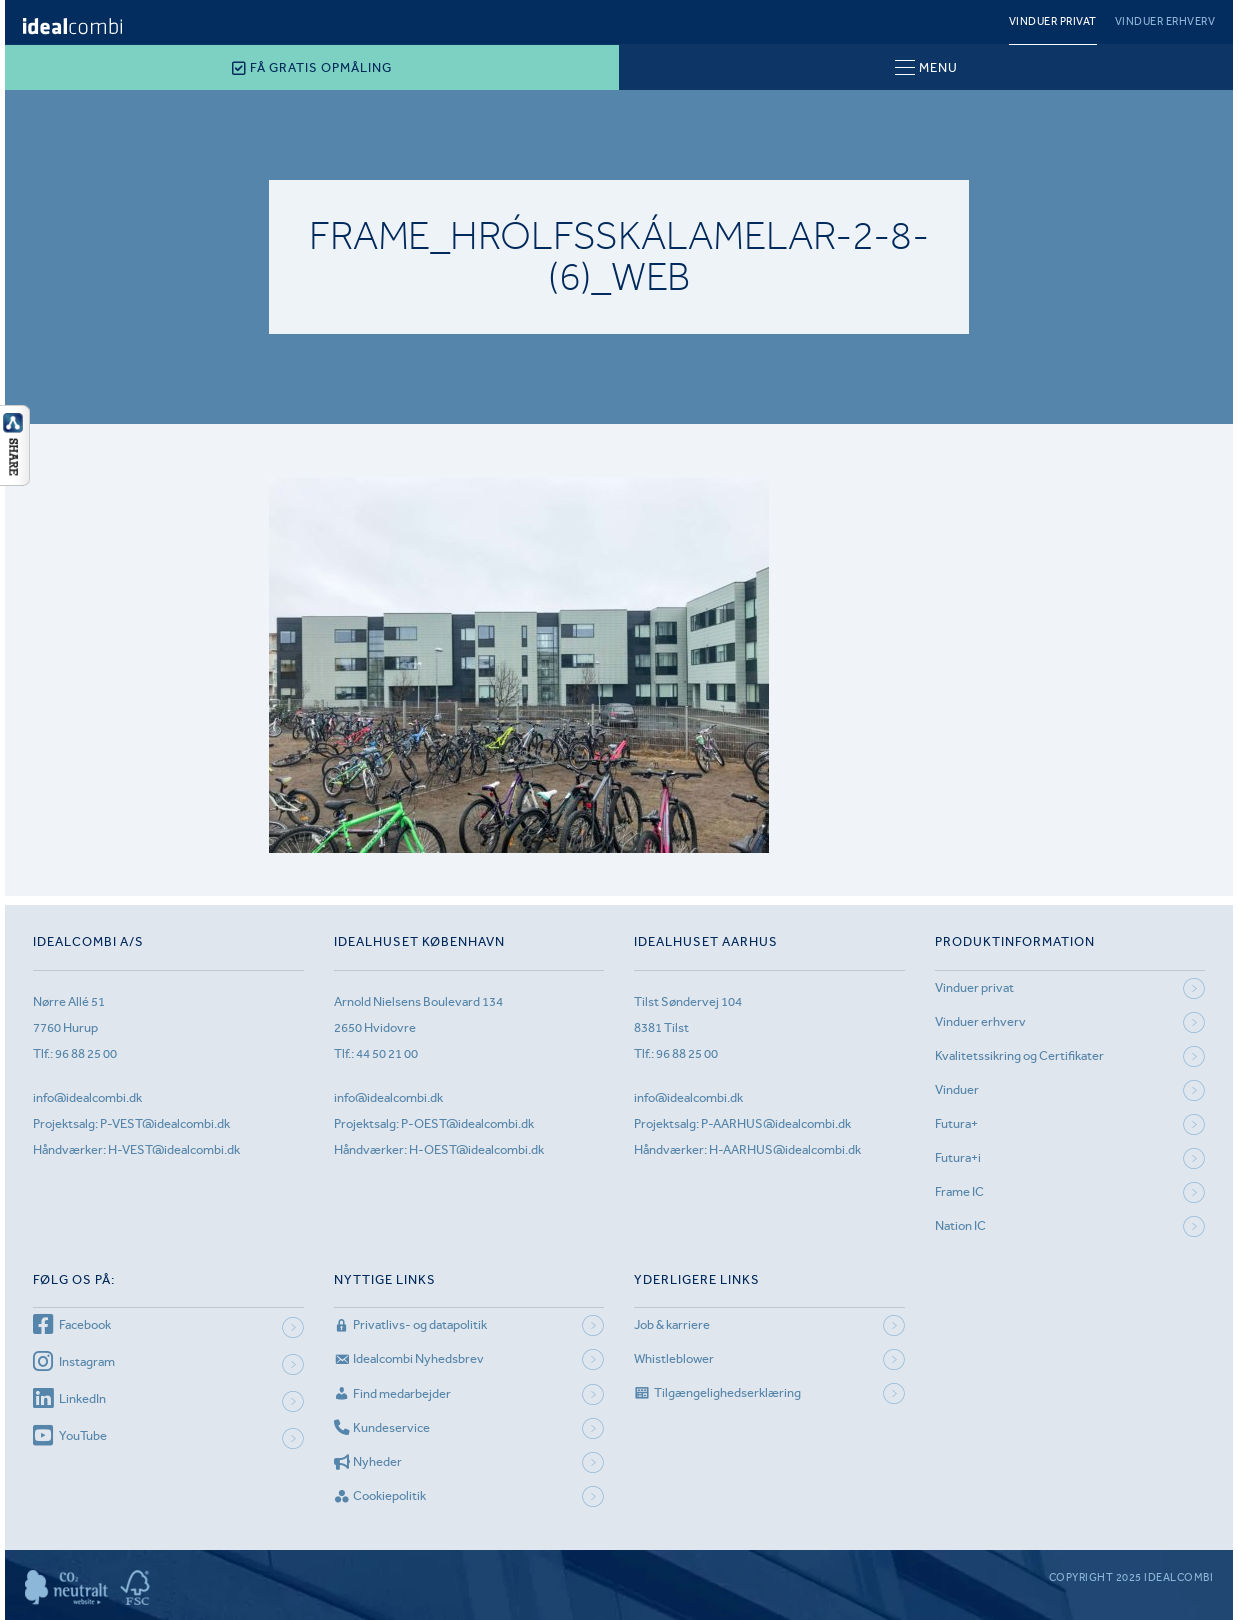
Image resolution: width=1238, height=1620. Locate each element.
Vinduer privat (1053, 21)
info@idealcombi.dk (87, 1097)
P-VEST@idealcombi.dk (165, 1123)
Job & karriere (672, 1324)
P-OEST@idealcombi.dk (467, 1123)
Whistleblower (674, 1358)
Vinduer (957, 1089)
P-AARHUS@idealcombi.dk (776, 1123)
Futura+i (958, 1157)
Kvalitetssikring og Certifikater (1019, 1055)
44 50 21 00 (387, 1053)
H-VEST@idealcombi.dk (174, 1149)
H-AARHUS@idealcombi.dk (785, 1149)
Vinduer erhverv (1165, 21)
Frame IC (959, 1191)
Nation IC (960, 1225)
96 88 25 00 (86, 1053)
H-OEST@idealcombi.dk (476, 1149)
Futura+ (956, 1123)
